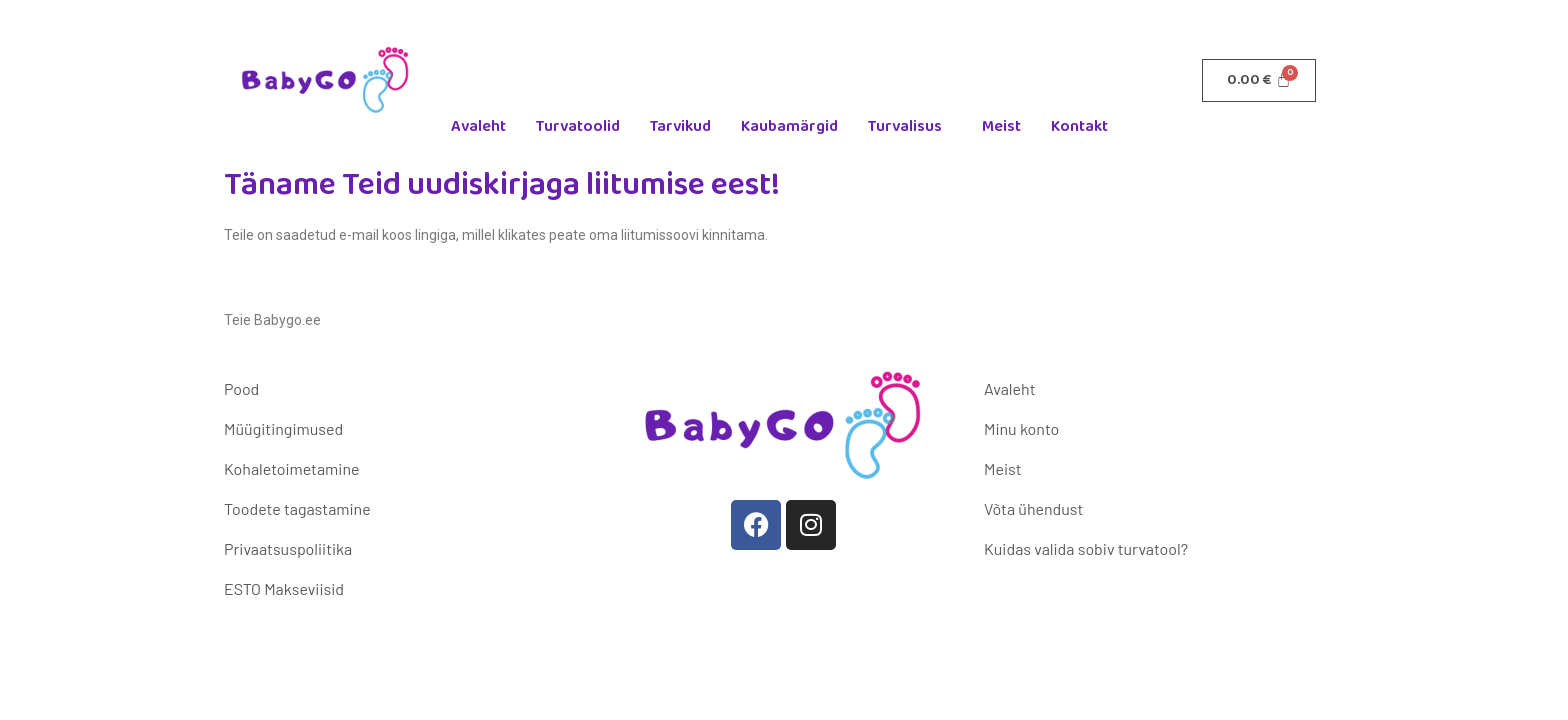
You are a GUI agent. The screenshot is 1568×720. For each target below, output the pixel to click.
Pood (241, 388)
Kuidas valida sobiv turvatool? (1086, 548)
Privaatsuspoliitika (288, 548)
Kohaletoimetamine (291, 468)
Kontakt (1079, 126)
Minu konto (1021, 428)
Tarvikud (680, 126)
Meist (1001, 126)
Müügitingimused (283, 428)
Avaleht (478, 126)
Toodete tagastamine (297, 508)
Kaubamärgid (789, 126)
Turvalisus (905, 126)
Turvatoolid (578, 126)
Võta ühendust (1033, 508)
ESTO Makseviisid (284, 588)
